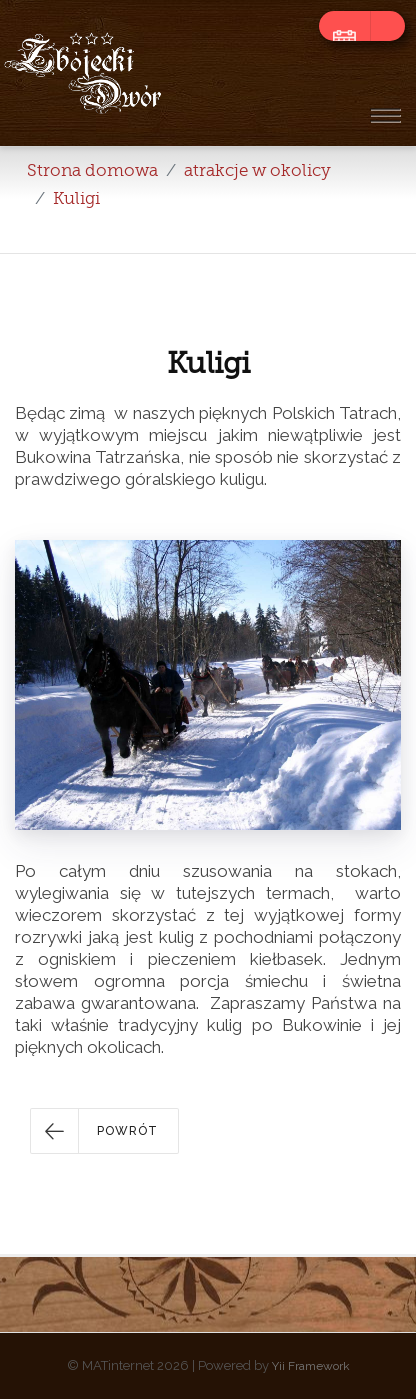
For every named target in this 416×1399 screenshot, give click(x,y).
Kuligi (76, 198)
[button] (104, 1131)
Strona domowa (92, 170)
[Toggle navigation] (385, 115)
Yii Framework (311, 1366)
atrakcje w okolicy (257, 170)
